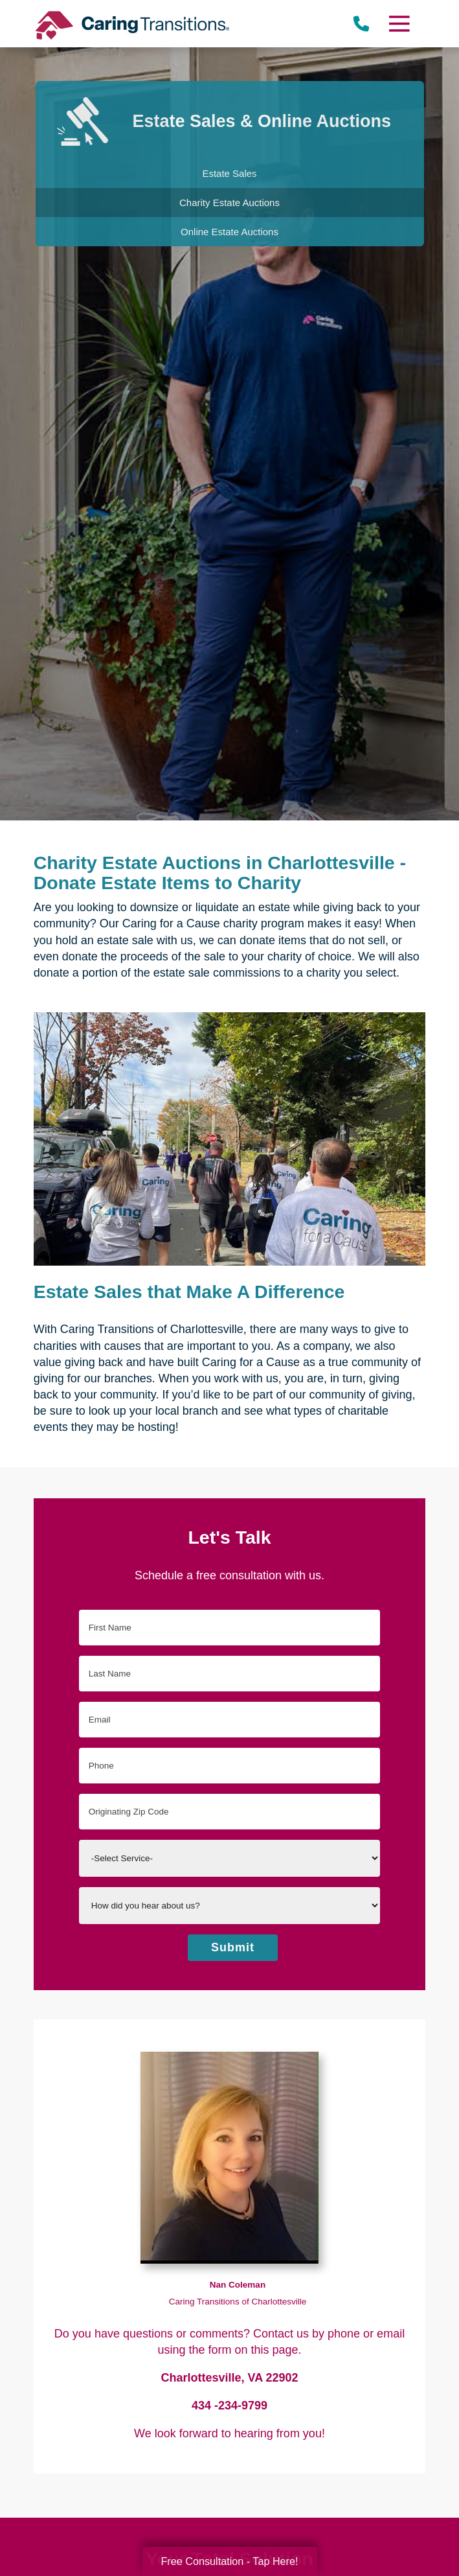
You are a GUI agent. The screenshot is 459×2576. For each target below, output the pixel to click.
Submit (232, 1947)
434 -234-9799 (229, 2405)
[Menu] (398, 23)
